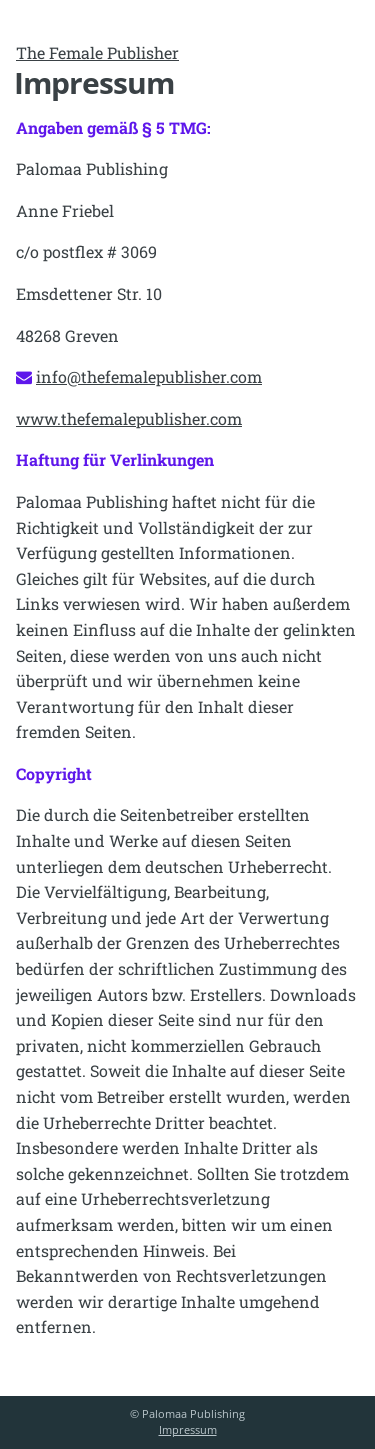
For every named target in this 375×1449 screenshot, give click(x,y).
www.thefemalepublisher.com (129, 418)
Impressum (188, 1429)
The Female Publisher (97, 52)
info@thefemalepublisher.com (149, 376)
